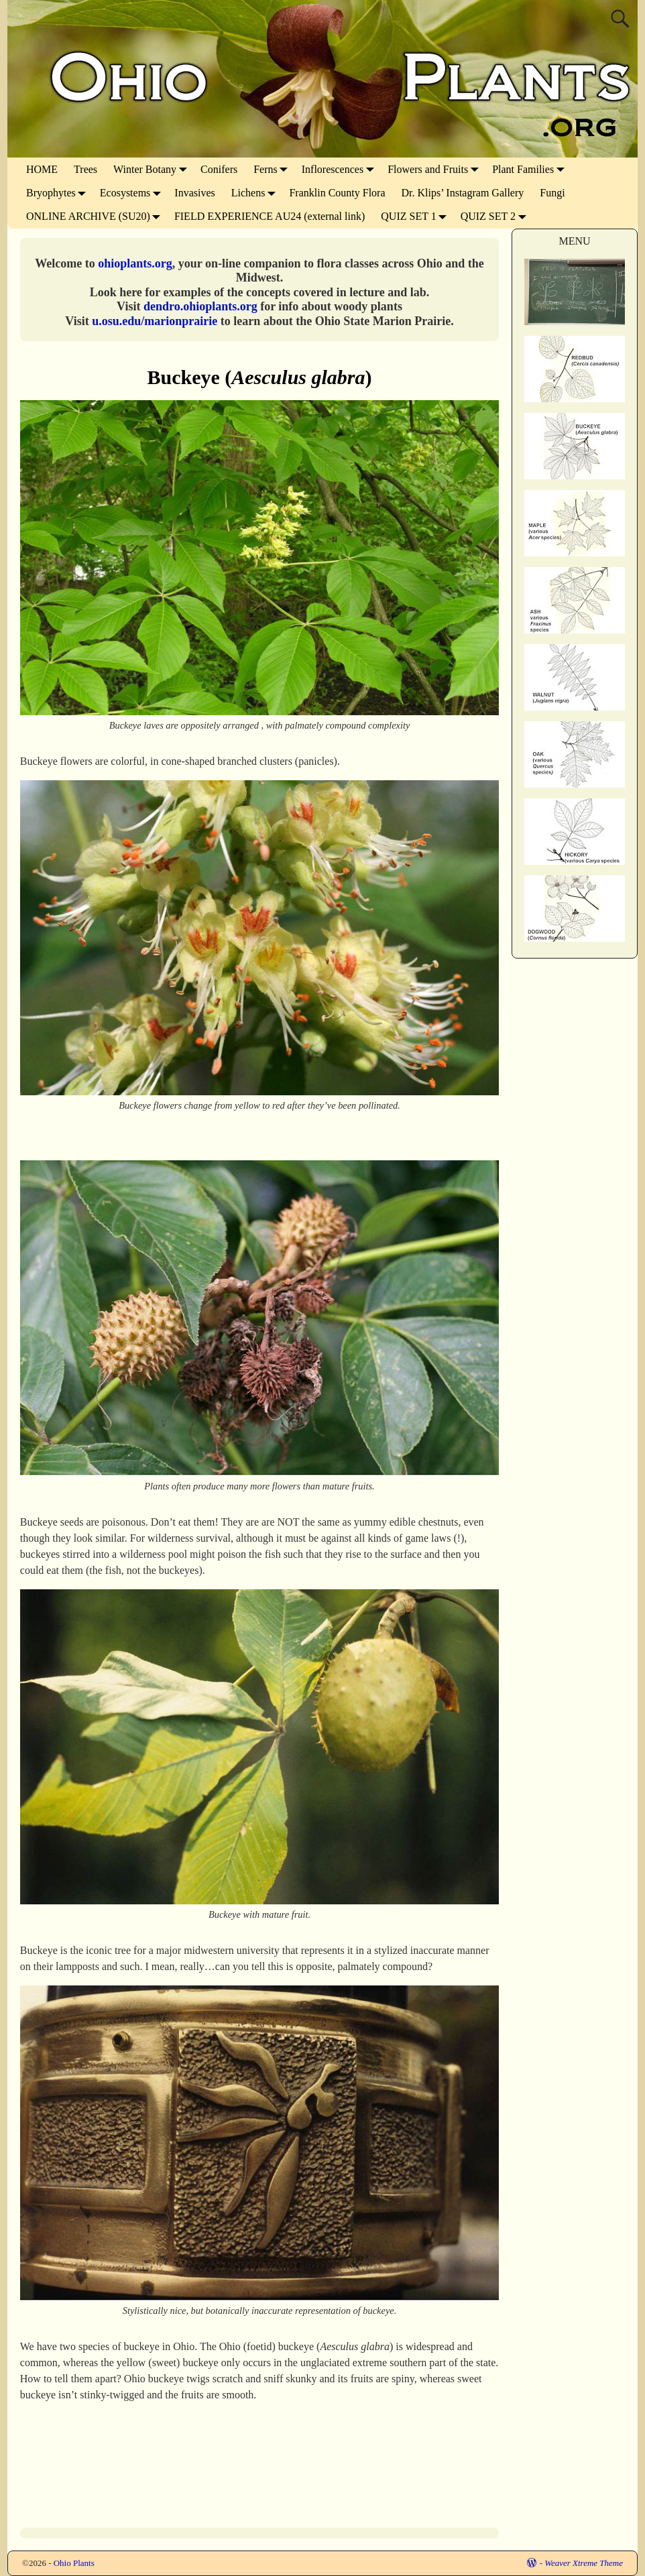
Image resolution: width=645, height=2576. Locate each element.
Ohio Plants (74, 2563)
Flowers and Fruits (436, 169)
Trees (85, 169)
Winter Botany (152, 169)
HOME (42, 169)
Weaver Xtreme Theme (583, 2563)
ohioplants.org (135, 263)
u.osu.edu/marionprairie (154, 321)
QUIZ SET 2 (496, 216)
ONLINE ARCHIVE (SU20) (96, 216)
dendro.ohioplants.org (200, 306)
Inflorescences (340, 169)
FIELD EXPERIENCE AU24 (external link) (269, 216)
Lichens (256, 192)
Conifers (218, 169)
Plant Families (531, 169)
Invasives (194, 192)
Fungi (552, 192)
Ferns (273, 169)
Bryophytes (59, 192)
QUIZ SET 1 (416, 216)
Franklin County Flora (337, 192)
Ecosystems (133, 192)
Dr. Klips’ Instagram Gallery (463, 192)
